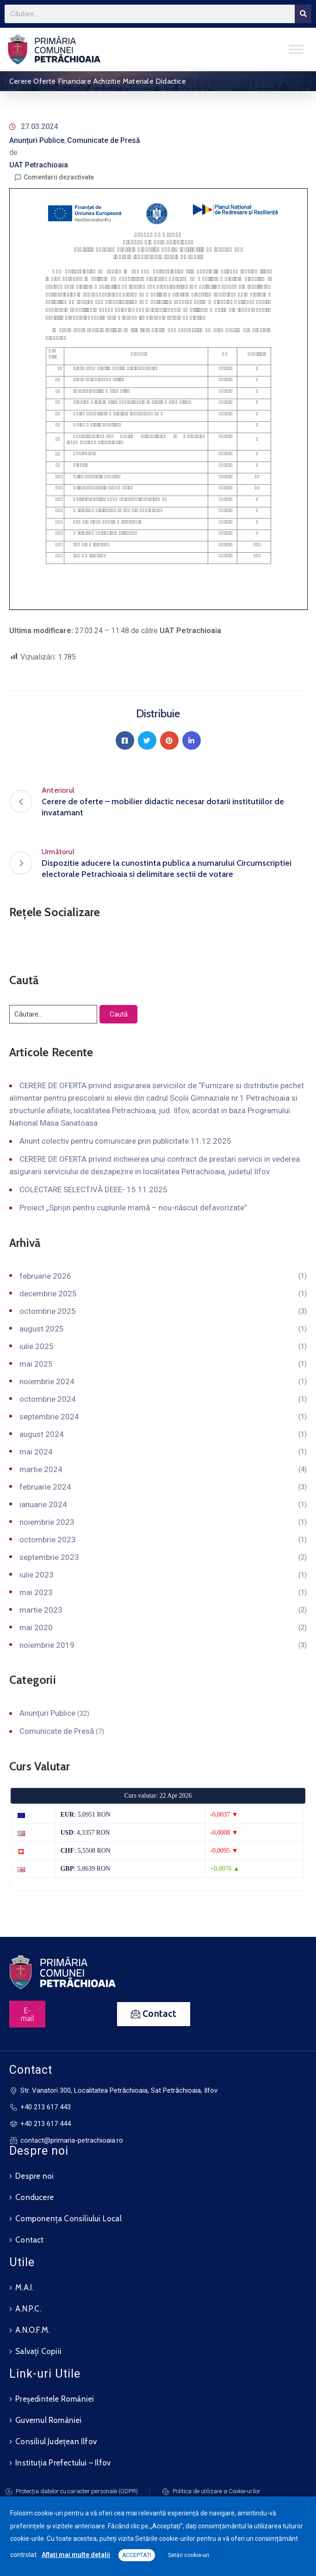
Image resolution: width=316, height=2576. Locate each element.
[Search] (303, 14)
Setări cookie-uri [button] (188, 2555)
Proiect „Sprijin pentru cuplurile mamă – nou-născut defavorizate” (133, 1207)
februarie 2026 (45, 1276)
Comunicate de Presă (103, 140)
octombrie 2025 (47, 1311)
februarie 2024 (45, 1486)
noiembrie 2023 (46, 1522)
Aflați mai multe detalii (76, 2554)
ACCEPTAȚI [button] (136, 2555)
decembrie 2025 (48, 1293)
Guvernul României (48, 2420)
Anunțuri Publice (36, 140)
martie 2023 (40, 1610)
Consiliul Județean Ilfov (56, 2441)
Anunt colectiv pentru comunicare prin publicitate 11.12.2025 (125, 1141)
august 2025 (41, 1328)
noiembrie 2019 (46, 1645)
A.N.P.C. (28, 2308)
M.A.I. (24, 2287)
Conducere (34, 2197)
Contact (29, 2239)
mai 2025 (36, 1363)
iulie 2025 (36, 1346)
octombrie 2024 (47, 1399)
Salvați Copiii (38, 2351)
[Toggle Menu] (296, 49)
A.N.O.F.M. (32, 2330)
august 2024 (41, 1434)
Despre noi (34, 2176)
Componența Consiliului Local (68, 2218)
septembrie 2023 (49, 1557)
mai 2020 (36, 1627)
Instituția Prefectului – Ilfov (63, 2462)
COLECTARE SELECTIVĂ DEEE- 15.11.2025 (93, 1189)
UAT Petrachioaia (38, 164)
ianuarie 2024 (43, 1504)
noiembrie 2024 (46, 1381)
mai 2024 (36, 1451)
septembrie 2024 (49, 1416)
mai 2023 (36, 1592)
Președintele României (54, 2398)
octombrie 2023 (47, 1539)
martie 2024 (40, 1469)
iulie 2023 (36, 1574)
